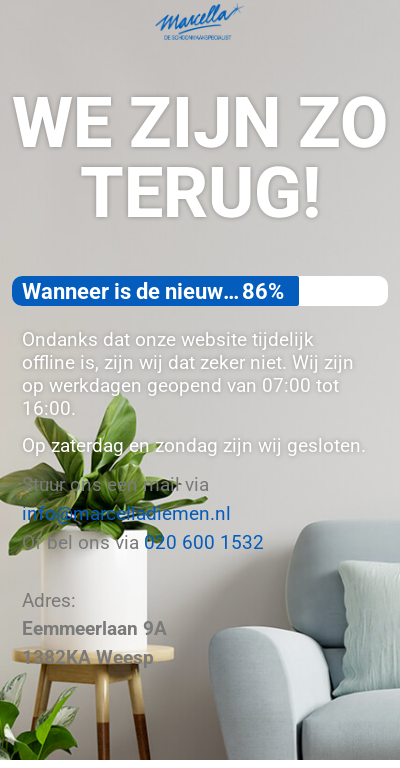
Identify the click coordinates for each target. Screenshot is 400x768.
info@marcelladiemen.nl (126, 513)
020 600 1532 (204, 542)
